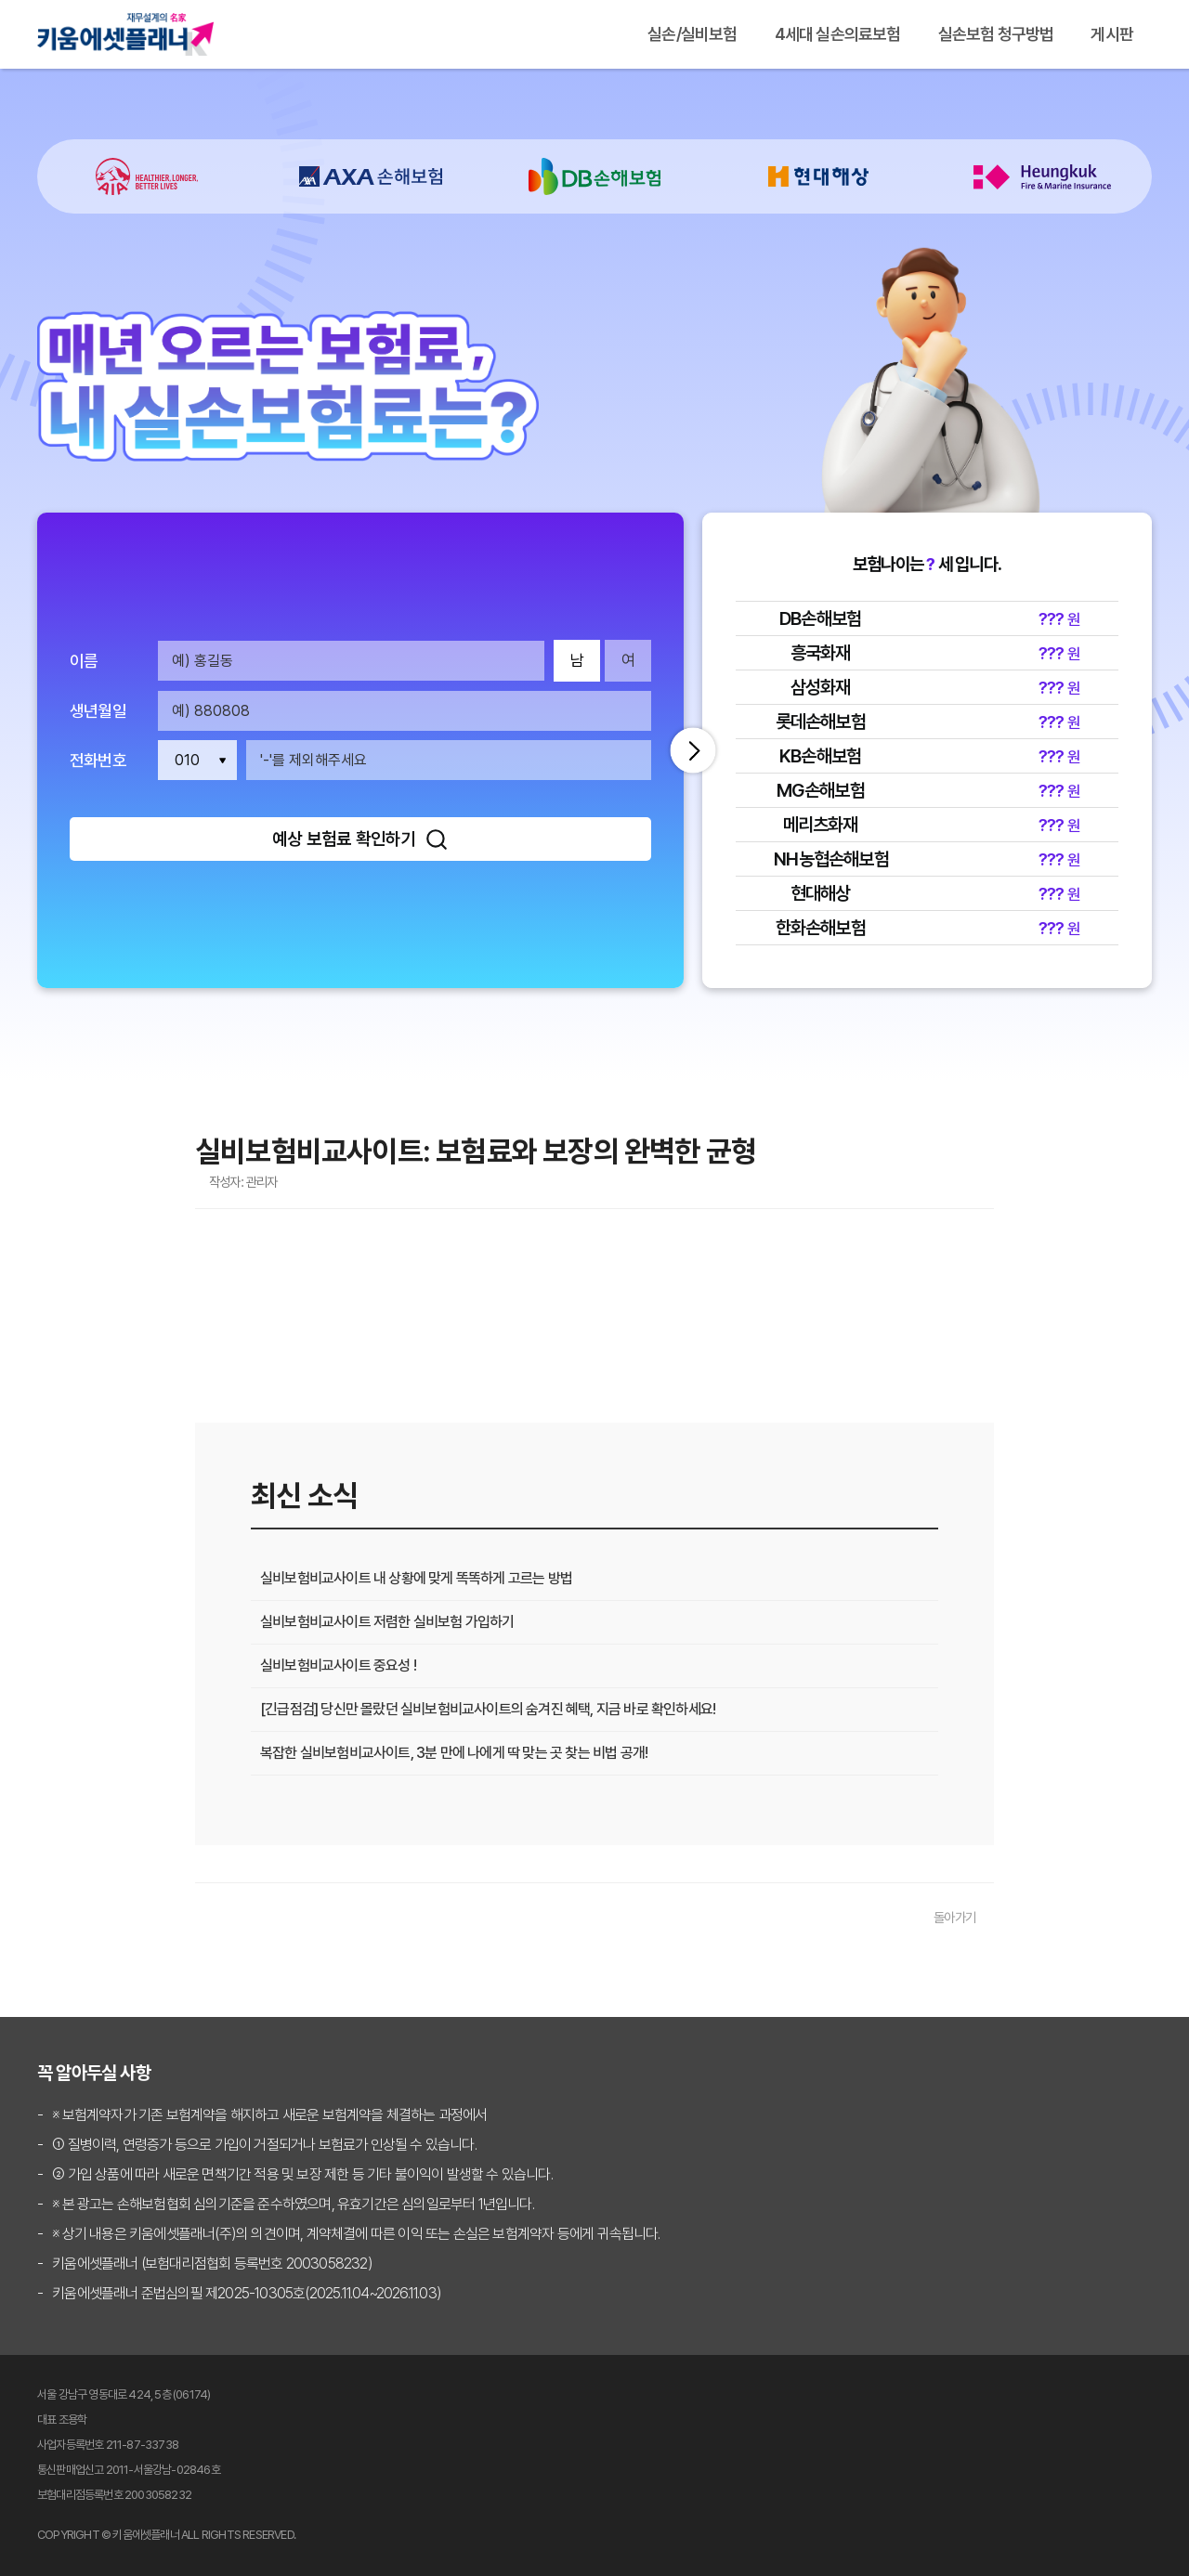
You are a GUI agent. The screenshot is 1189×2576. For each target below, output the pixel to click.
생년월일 (98, 711)
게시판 (1112, 34)
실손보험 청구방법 (996, 34)
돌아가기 (954, 1917)
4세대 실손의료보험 (838, 34)
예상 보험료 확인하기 (360, 839)
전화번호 (98, 760)
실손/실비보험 (692, 34)
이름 (84, 661)
